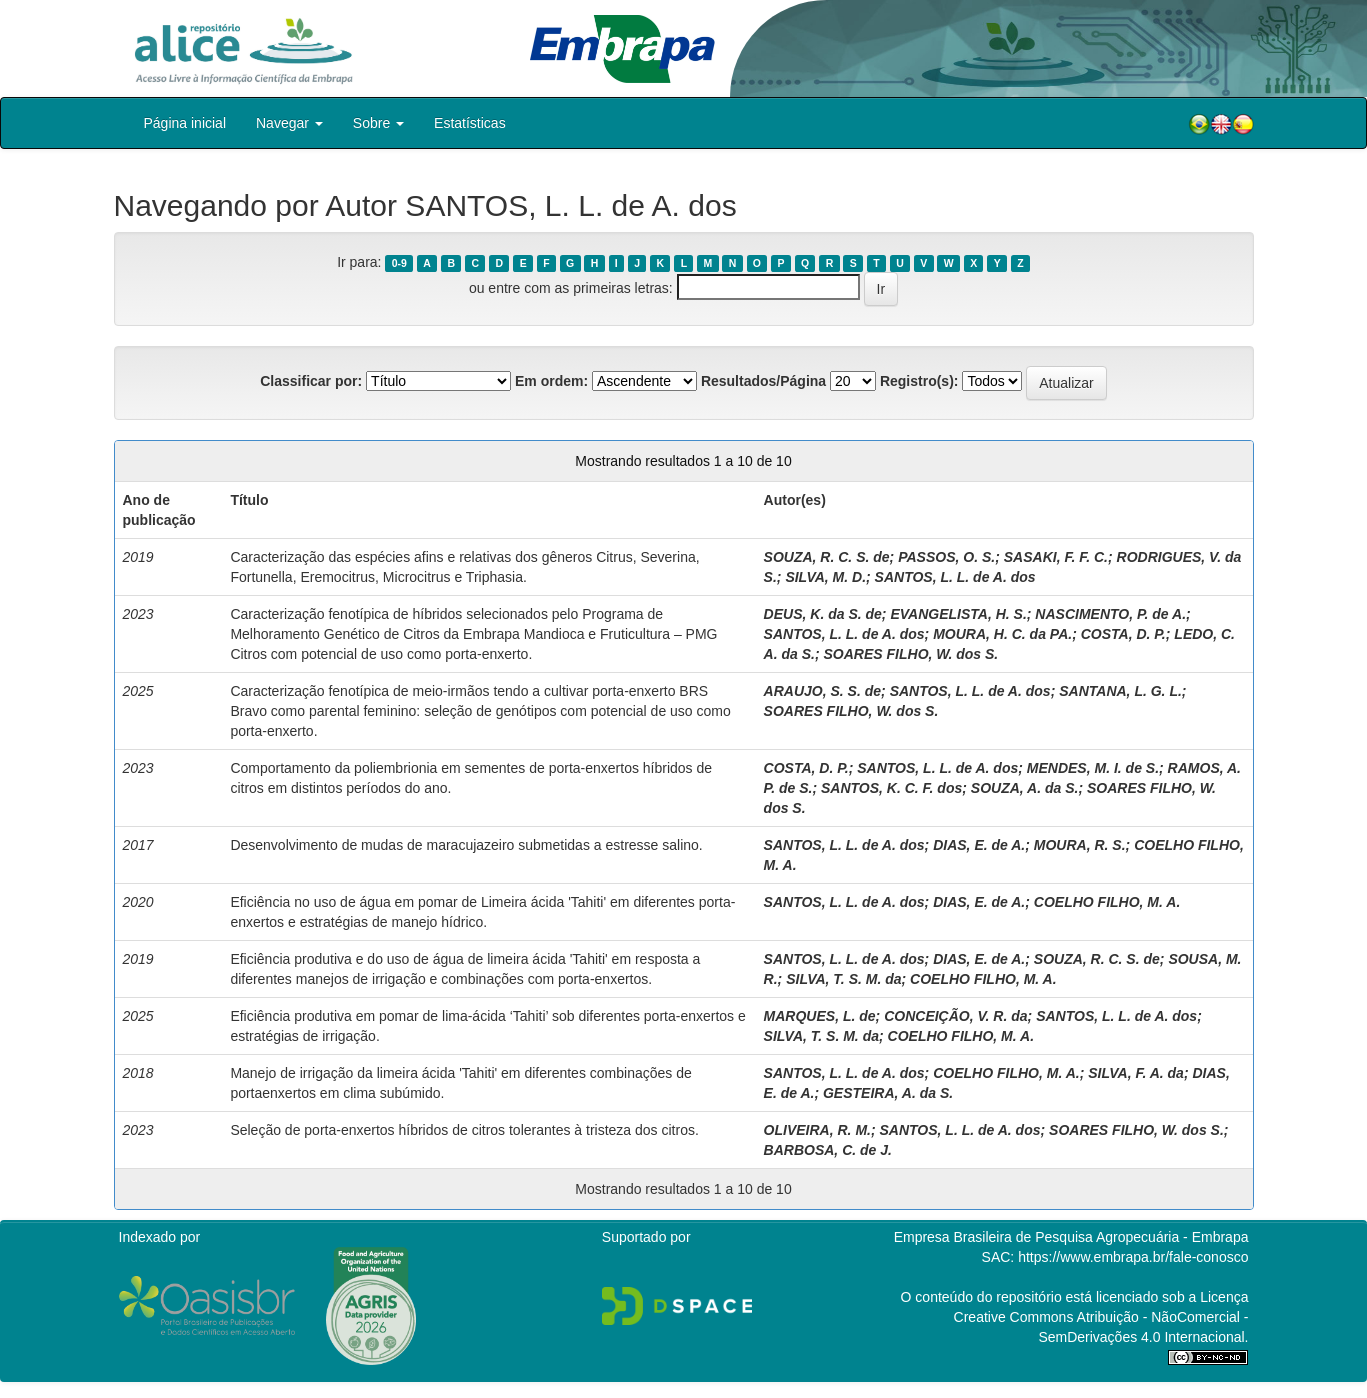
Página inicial (185, 123)
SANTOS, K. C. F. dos (891, 788)
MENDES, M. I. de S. (1093, 768)
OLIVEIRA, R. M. (817, 1130)
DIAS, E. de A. (979, 845)
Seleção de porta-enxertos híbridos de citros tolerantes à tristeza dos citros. (464, 1130)
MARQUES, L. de (820, 1016)
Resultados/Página (763, 381)
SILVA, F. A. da (1136, 1073)
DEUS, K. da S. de (823, 614)
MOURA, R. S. (1080, 845)
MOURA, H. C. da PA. (1002, 634)
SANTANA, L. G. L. (1120, 691)
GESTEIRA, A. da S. (888, 1093)
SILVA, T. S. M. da (843, 979)
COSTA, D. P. (1123, 634)
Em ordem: (551, 381)
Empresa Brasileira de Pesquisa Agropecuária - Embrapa (1071, 1237)
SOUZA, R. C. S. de (827, 557)
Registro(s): (919, 381)
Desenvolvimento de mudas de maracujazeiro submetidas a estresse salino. (466, 845)
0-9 (399, 263)
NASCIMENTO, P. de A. (1110, 614)
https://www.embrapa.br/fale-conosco (1133, 1257)
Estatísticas (470, 123)
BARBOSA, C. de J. (828, 1150)
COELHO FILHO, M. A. (1107, 902)
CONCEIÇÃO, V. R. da (955, 1016)
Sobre (378, 123)
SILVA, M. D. (825, 577)
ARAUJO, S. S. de (822, 691)
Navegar (289, 123)
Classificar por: (311, 381)
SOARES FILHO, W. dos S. (911, 654)
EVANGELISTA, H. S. (958, 614)
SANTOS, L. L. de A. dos (955, 577)
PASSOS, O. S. (946, 557)
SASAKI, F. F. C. (1056, 557)
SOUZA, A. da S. (1025, 788)
